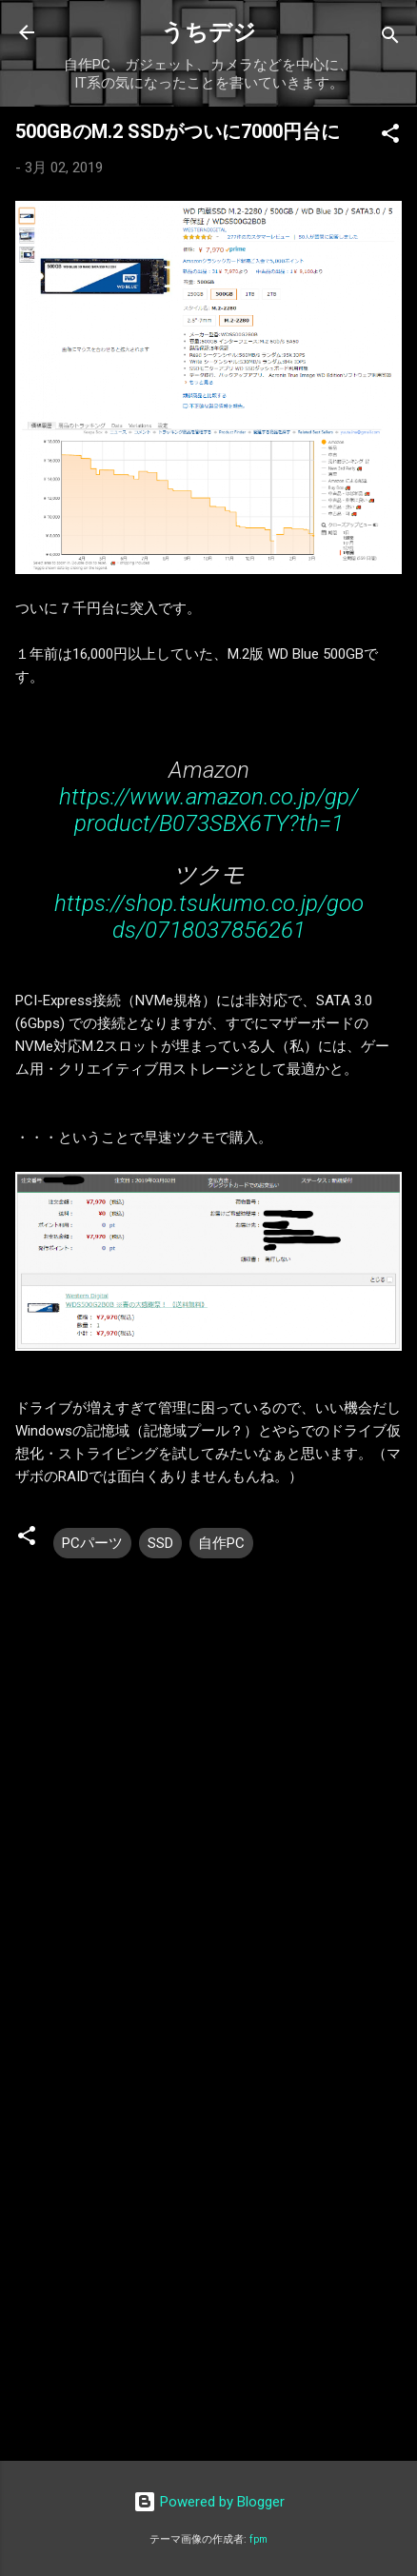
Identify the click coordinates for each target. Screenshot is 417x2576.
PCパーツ (92, 1543)
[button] (390, 136)
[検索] (390, 39)
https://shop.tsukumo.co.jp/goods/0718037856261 (209, 916)
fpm (258, 2539)
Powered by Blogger (209, 2501)
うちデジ (208, 32)
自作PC (221, 1543)
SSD (160, 1543)
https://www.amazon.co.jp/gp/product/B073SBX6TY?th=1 (208, 810)
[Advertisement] (208, 2221)
